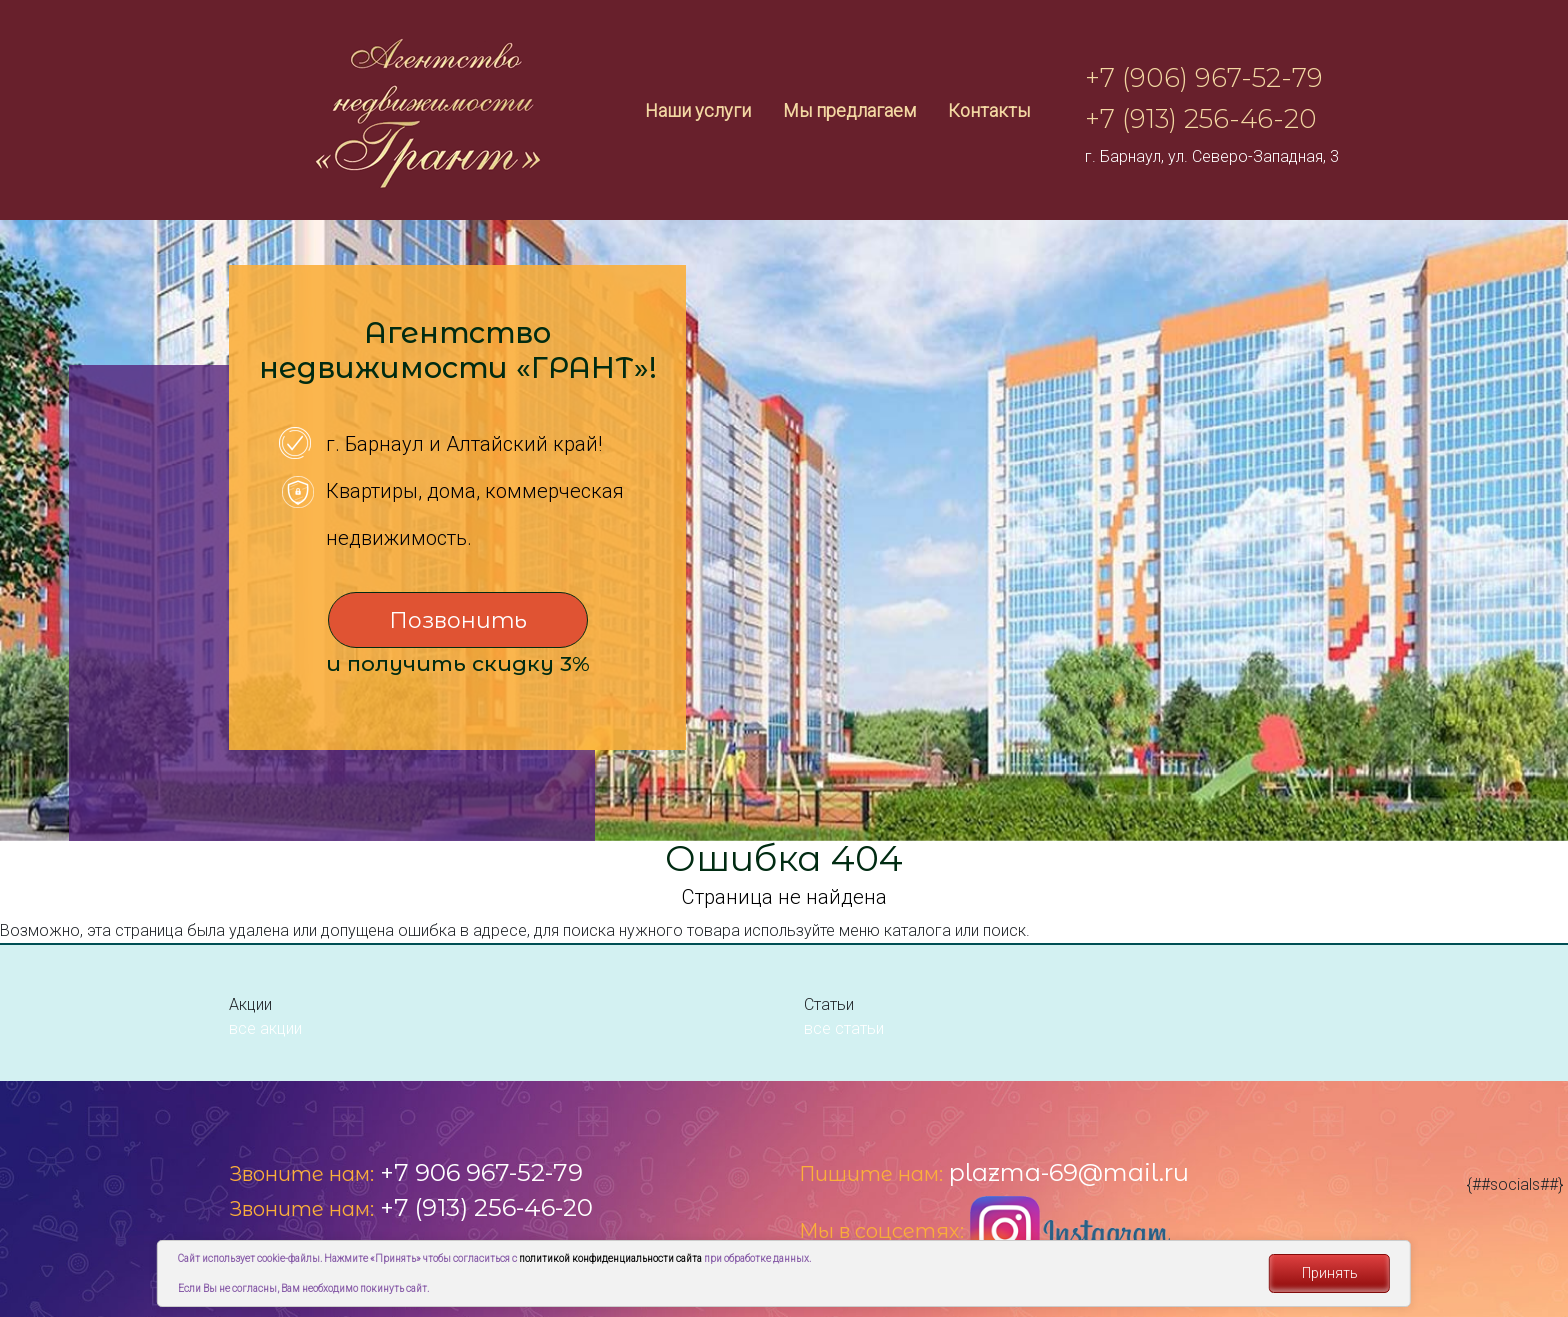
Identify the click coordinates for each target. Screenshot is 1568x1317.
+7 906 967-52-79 (481, 1172)
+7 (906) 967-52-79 (1204, 78)
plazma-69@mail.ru (1069, 1172)
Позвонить (458, 620)
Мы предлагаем (849, 110)
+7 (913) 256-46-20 (1201, 119)
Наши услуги (698, 110)
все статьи (844, 1028)
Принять (1330, 1273)
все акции (265, 1028)
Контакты (989, 110)
